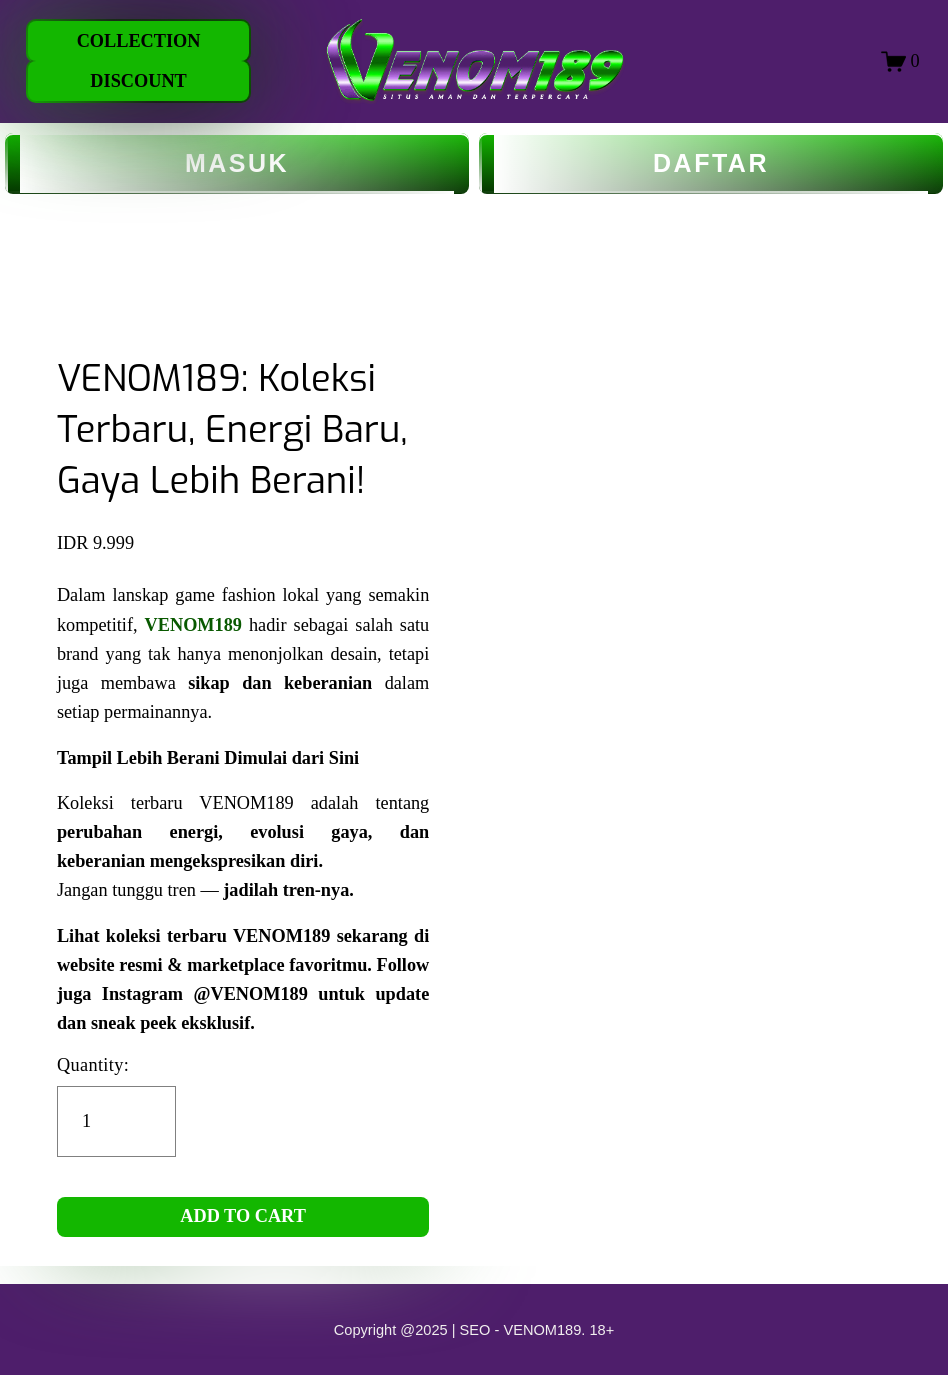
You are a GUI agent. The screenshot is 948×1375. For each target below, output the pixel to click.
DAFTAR (711, 163)
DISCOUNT (138, 81)
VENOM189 (193, 625)
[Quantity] (116, 1121)
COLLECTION (139, 41)
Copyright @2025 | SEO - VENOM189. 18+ (474, 1330)
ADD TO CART (243, 1216)
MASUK (237, 163)
